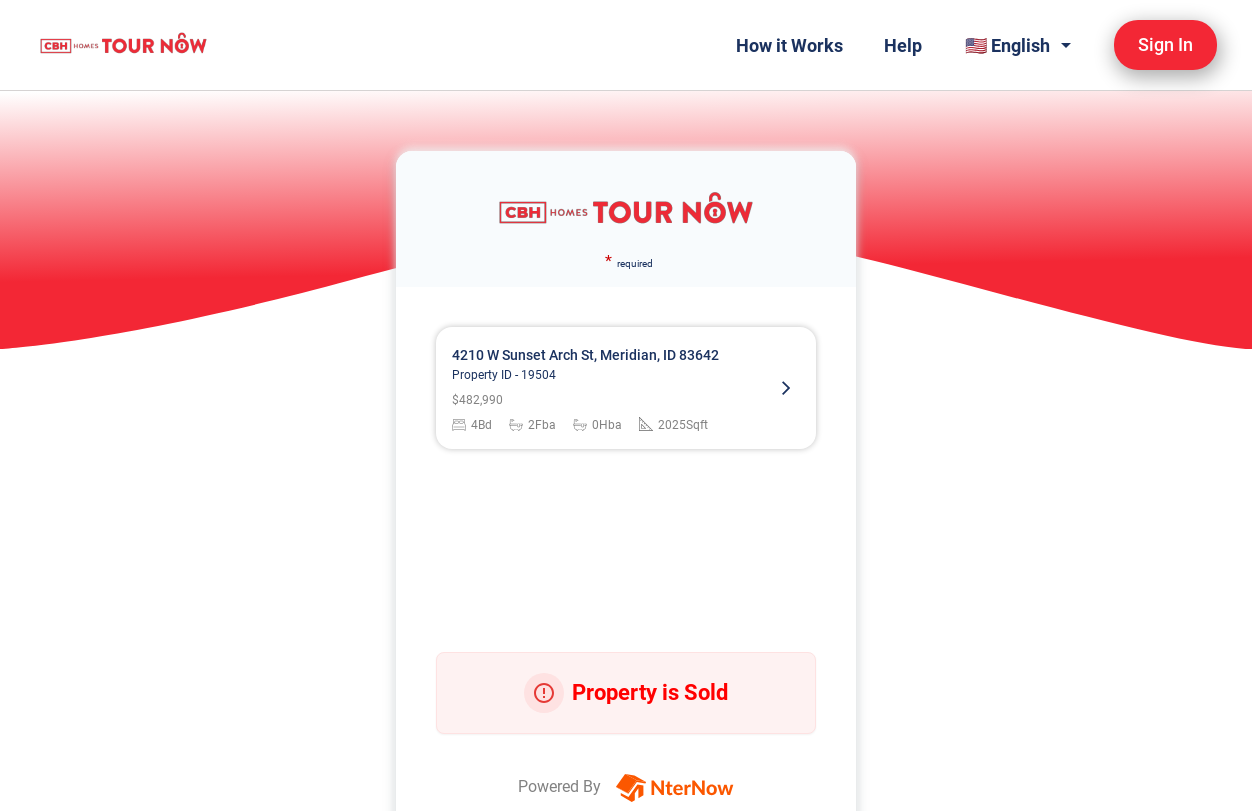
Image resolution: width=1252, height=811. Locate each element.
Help (903, 45)
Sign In (1165, 44)
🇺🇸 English (1007, 45)
